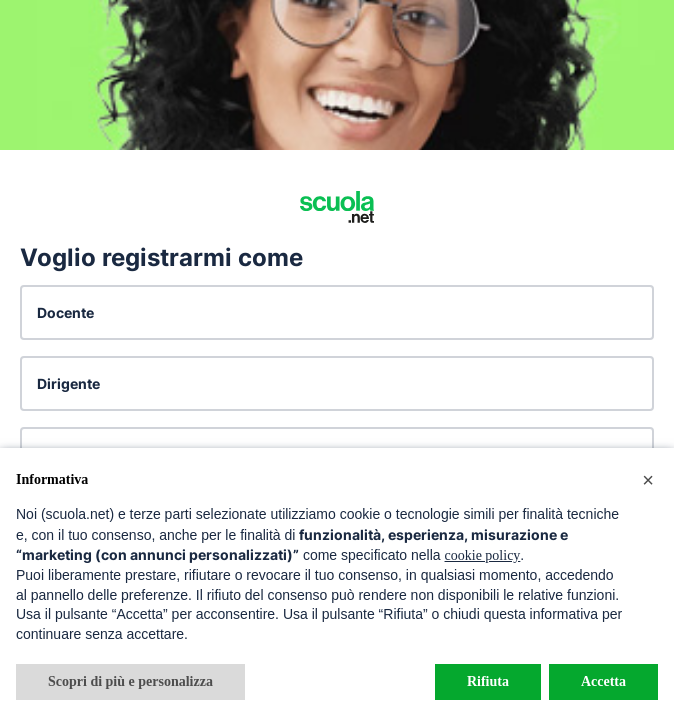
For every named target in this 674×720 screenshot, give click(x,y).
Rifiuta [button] (488, 681)
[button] (648, 480)
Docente (65, 312)
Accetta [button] (603, 681)
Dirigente (68, 383)
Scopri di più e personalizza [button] (130, 681)
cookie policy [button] (483, 555)
